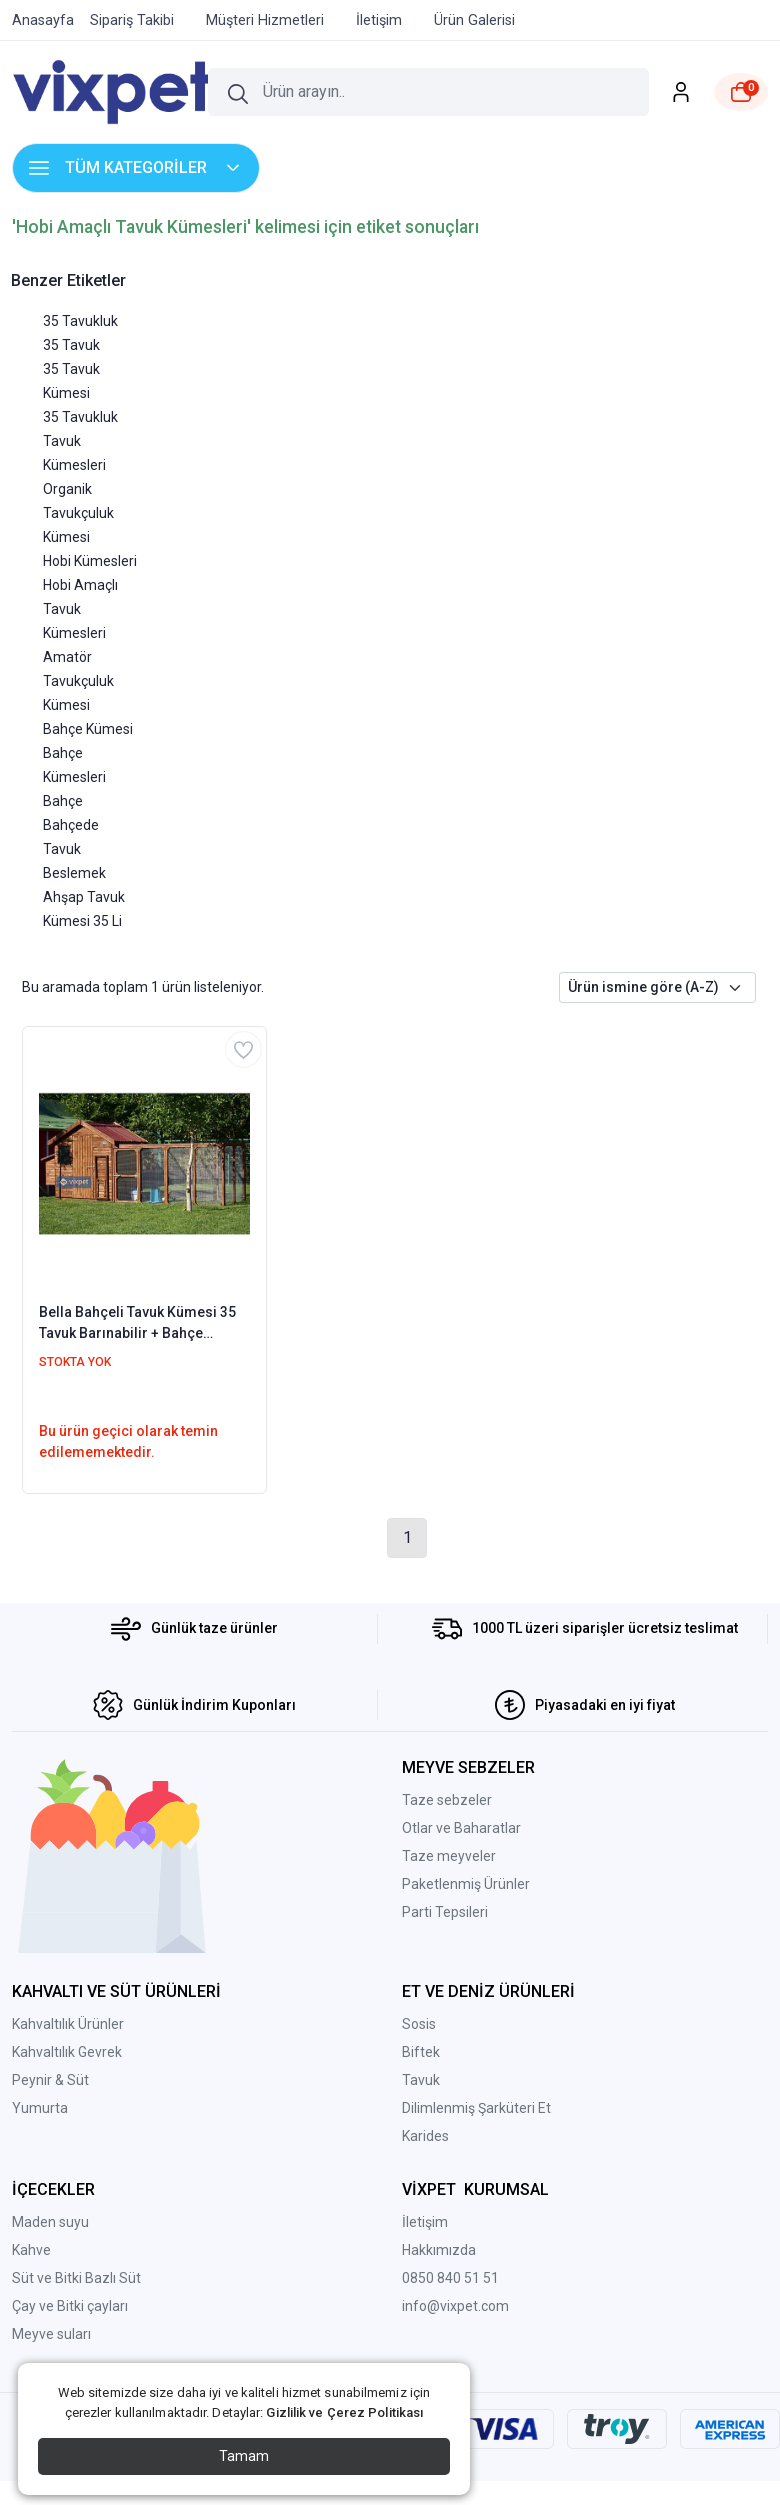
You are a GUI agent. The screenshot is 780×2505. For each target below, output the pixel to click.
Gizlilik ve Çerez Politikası (344, 2412)
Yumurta (40, 2108)
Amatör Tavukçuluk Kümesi (78, 681)
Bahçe (63, 801)
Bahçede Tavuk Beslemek (74, 849)
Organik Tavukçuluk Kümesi (78, 513)
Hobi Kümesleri (90, 561)
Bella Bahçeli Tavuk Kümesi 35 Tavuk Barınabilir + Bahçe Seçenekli (137, 1324)
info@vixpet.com (455, 2306)
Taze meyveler (449, 1856)
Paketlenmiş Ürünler (466, 1884)
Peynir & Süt (50, 2080)
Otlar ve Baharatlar (461, 1828)
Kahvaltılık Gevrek (67, 2052)
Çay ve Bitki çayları (70, 2306)
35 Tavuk (71, 345)
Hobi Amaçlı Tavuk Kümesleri (80, 609)
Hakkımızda (439, 2250)
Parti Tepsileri (445, 1912)
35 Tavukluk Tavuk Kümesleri (80, 441)
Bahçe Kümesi (88, 729)
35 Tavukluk (80, 321)
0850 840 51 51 (450, 2278)
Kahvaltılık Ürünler (68, 2024)
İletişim (425, 2222)
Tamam (244, 2456)
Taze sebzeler (447, 1800)
